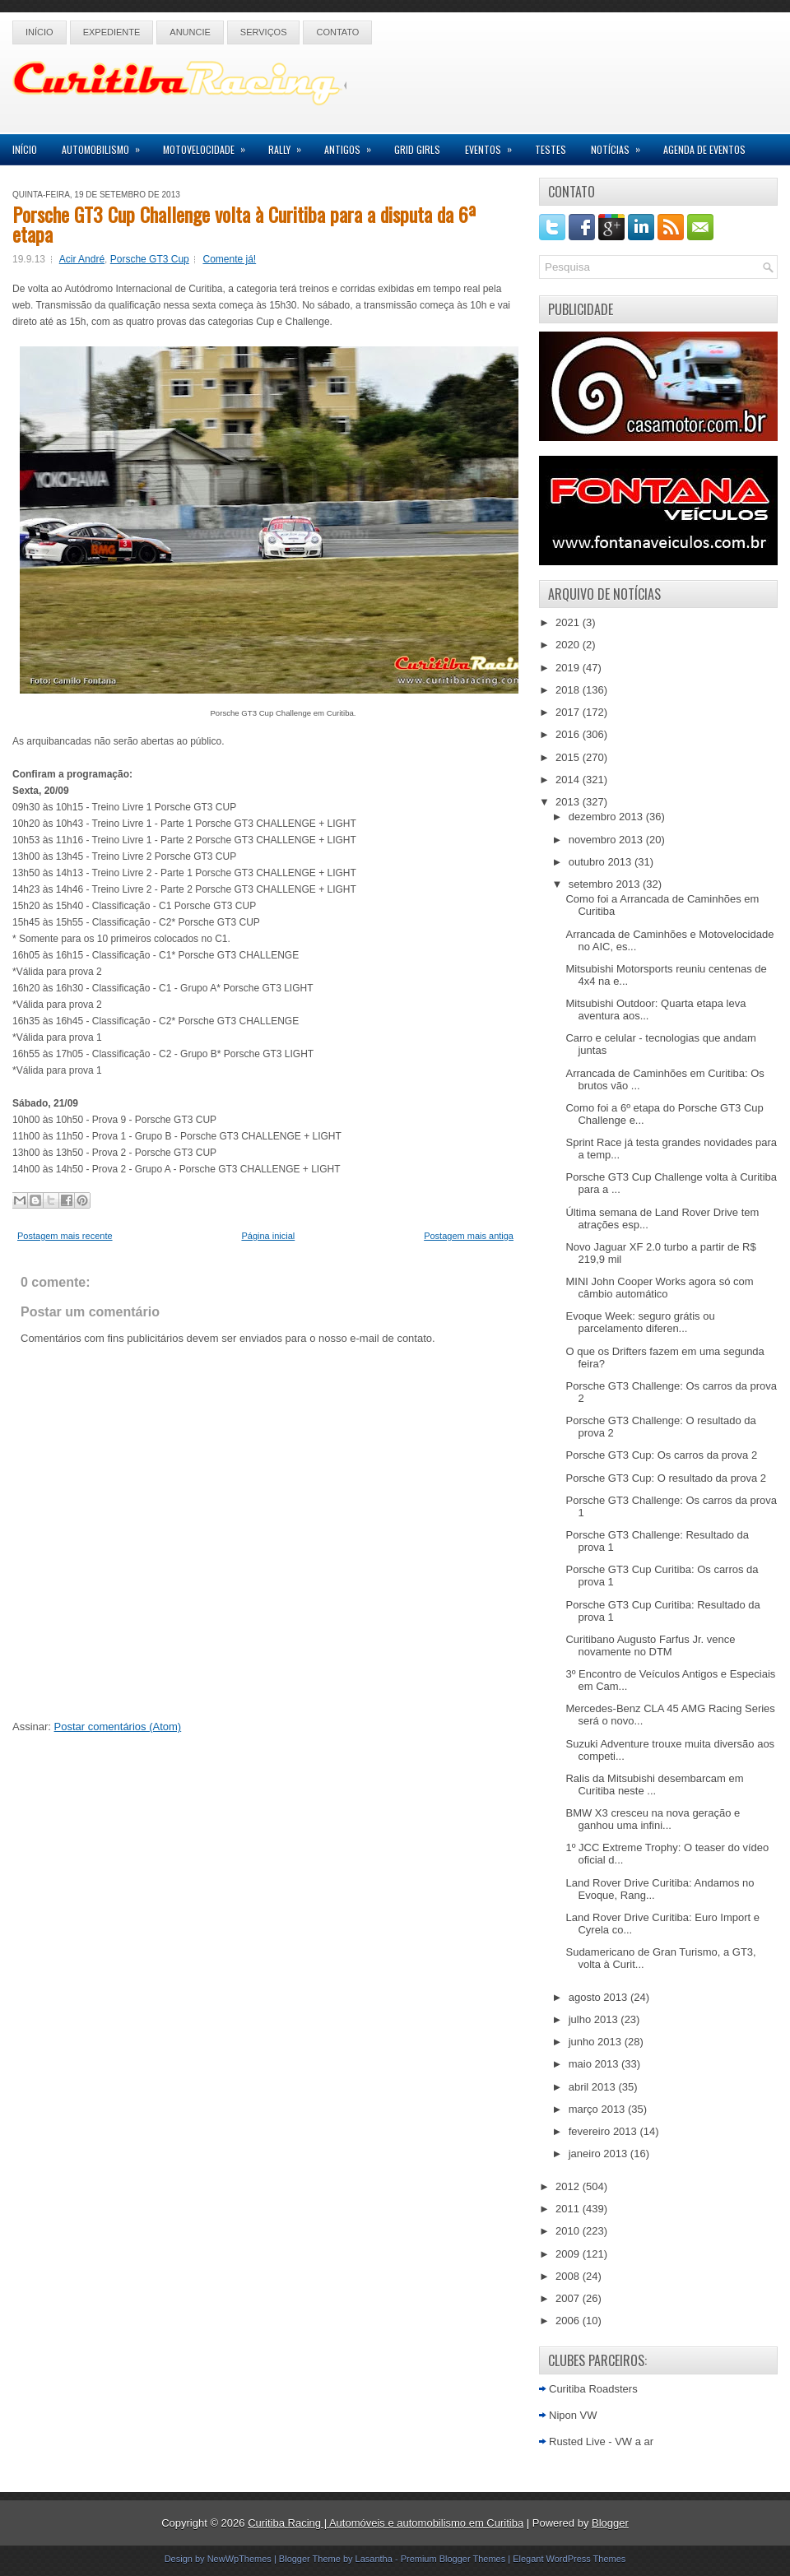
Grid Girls (417, 149)
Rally (290, 145)
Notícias (621, 145)
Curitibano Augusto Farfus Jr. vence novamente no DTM (650, 1645)
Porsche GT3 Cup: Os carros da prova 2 (661, 1455)
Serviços (263, 32)
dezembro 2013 (607, 816)
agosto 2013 (599, 1997)
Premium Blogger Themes (453, 2559)
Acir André (82, 259)
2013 (569, 802)
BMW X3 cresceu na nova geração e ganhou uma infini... (652, 1819)
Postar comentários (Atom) (118, 1726)
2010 (569, 2231)
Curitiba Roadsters (593, 2389)
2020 (569, 644)
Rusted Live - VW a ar (601, 2441)
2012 (569, 2186)
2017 (569, 712)
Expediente (112, 32)
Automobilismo (106, 145)
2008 (569, 2276)
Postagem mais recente (65, 1236)
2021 (569, 622)
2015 (569, 757)
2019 (569, 667)
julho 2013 (595, 2019)
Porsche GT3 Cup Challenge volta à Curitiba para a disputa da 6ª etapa (244, 224)
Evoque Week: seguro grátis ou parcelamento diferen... (639, 1322)
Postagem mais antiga (469, 1236)
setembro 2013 (606, 884)
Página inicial (268, 1236)
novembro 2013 (607, 839)
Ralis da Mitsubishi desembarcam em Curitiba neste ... (654, 1784)
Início (39, 32)
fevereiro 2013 (604, 2131)
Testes (550, 149)
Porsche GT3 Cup (149, 259)
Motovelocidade (209, 145)
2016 (569, 734)
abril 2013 (594, 2087)
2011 (569, 2208)
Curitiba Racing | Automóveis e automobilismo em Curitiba (385, 2523)
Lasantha (374, 2559)
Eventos (494, 145)
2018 (569, 690)
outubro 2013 (601, 862)
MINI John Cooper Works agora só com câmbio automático (659, 1287)
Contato (337, 32)
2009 (569, 2254)
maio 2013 (595, 2064)
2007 (569, 2298)
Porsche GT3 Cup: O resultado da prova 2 (665, 1478)
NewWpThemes (239, 2559)
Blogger (610, 2523)
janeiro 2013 (599, 2153)
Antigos (353, 145)
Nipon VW (573, 2415)
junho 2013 (597, 2041)
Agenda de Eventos (704, 149)
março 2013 (598, 2109)
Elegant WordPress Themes (569, 2559)
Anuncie (190, 32)
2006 (569, 2320)
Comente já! (229, 259)
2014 (569, 779)
